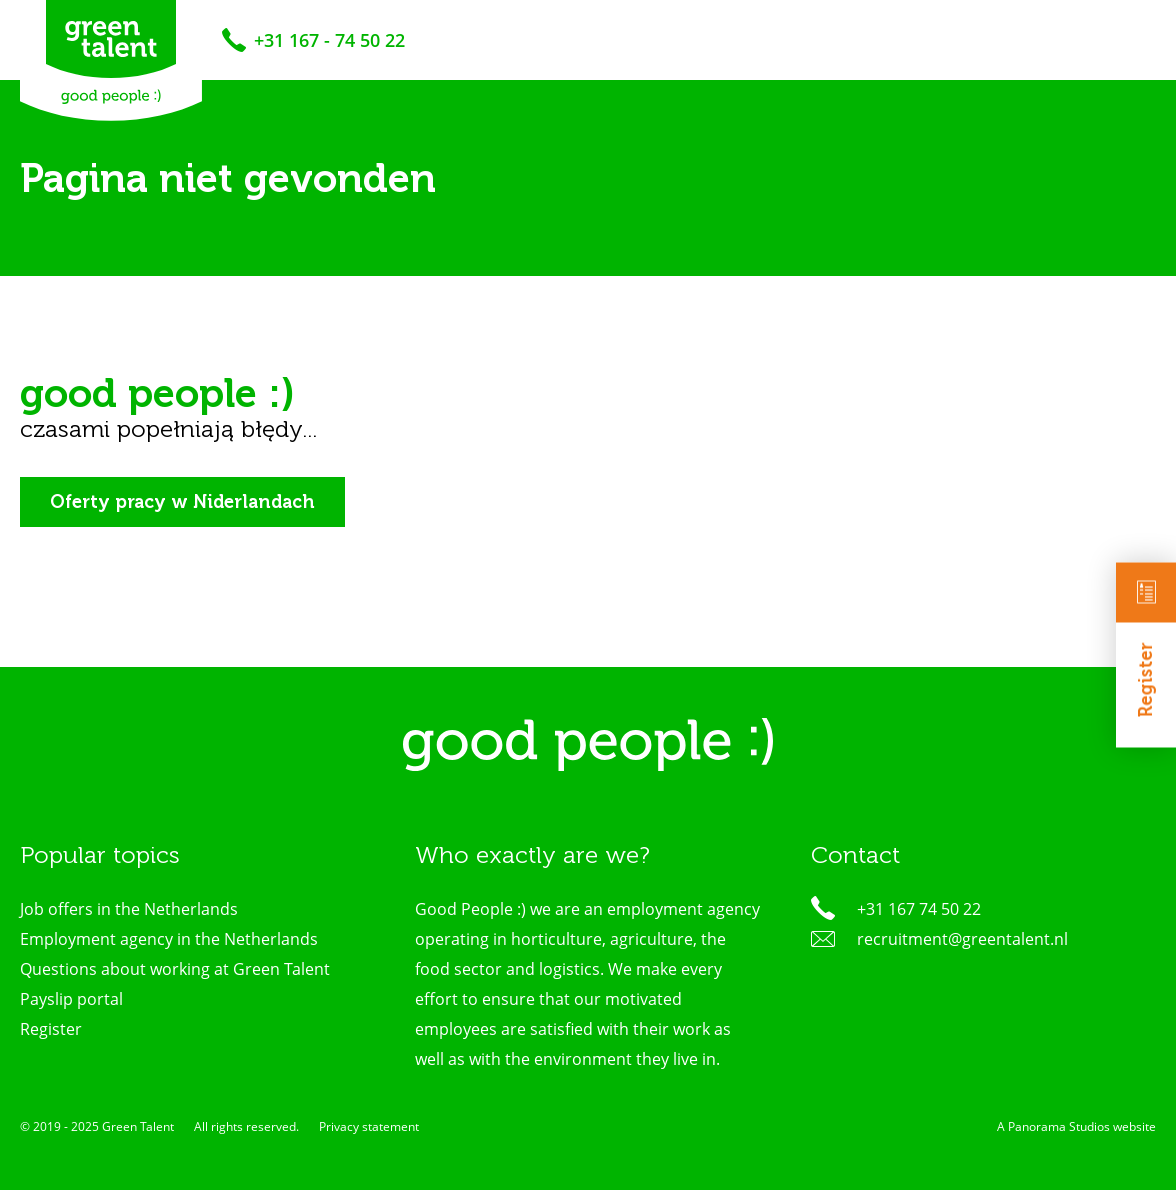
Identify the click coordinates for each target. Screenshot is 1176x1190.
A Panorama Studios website (1076, 1126)
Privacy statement (369, 1126)
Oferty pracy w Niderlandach (182, 502)
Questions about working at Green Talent (175, 969)
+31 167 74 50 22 (919, 909)
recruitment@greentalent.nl (962, 939)
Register (1146, 640)
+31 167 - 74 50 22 (329, 40)
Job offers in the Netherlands (129, 909)
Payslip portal (71, 999)
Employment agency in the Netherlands (169, 939)
